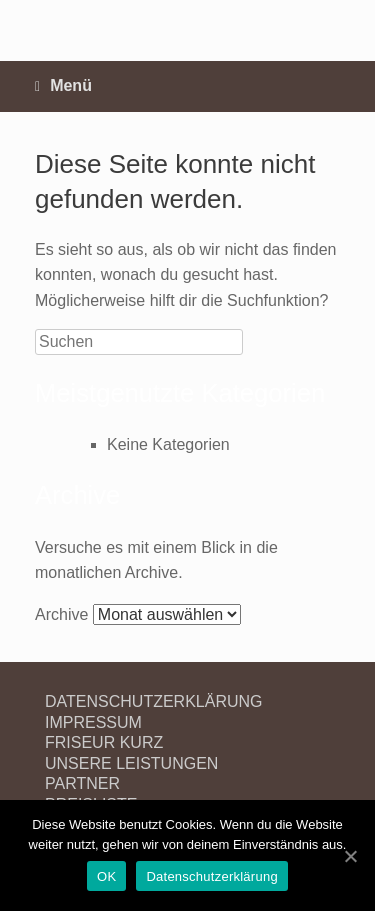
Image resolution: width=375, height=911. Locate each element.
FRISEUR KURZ (104, 742)
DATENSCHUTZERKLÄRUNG (154, 701)
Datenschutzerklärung (211, 876)
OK (106, 876)
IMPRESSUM (93, 722)
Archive (61, 614)
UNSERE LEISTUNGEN (131, 763)
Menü (63, 86)
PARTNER (82, 783)
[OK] (350, 856)
